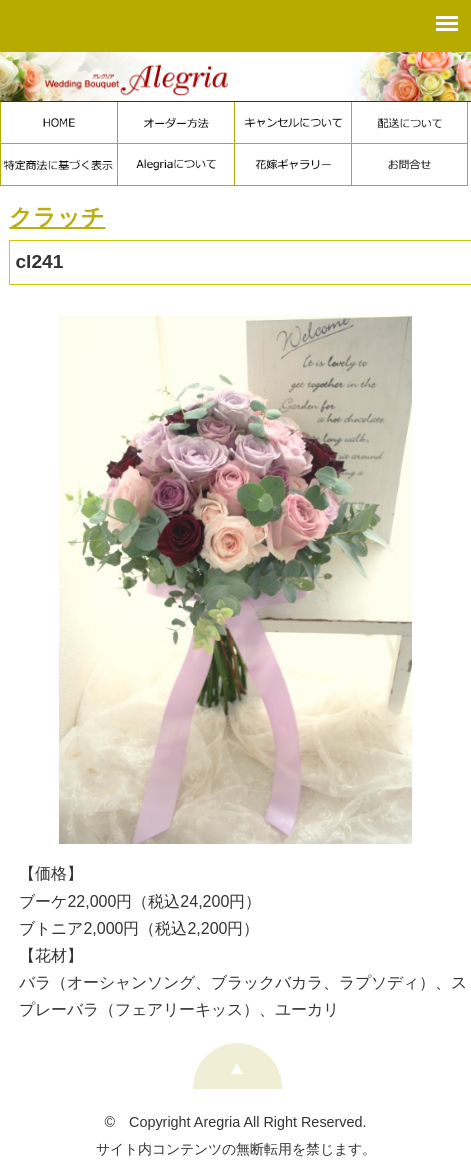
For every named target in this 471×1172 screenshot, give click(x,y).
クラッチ (57, 217)
